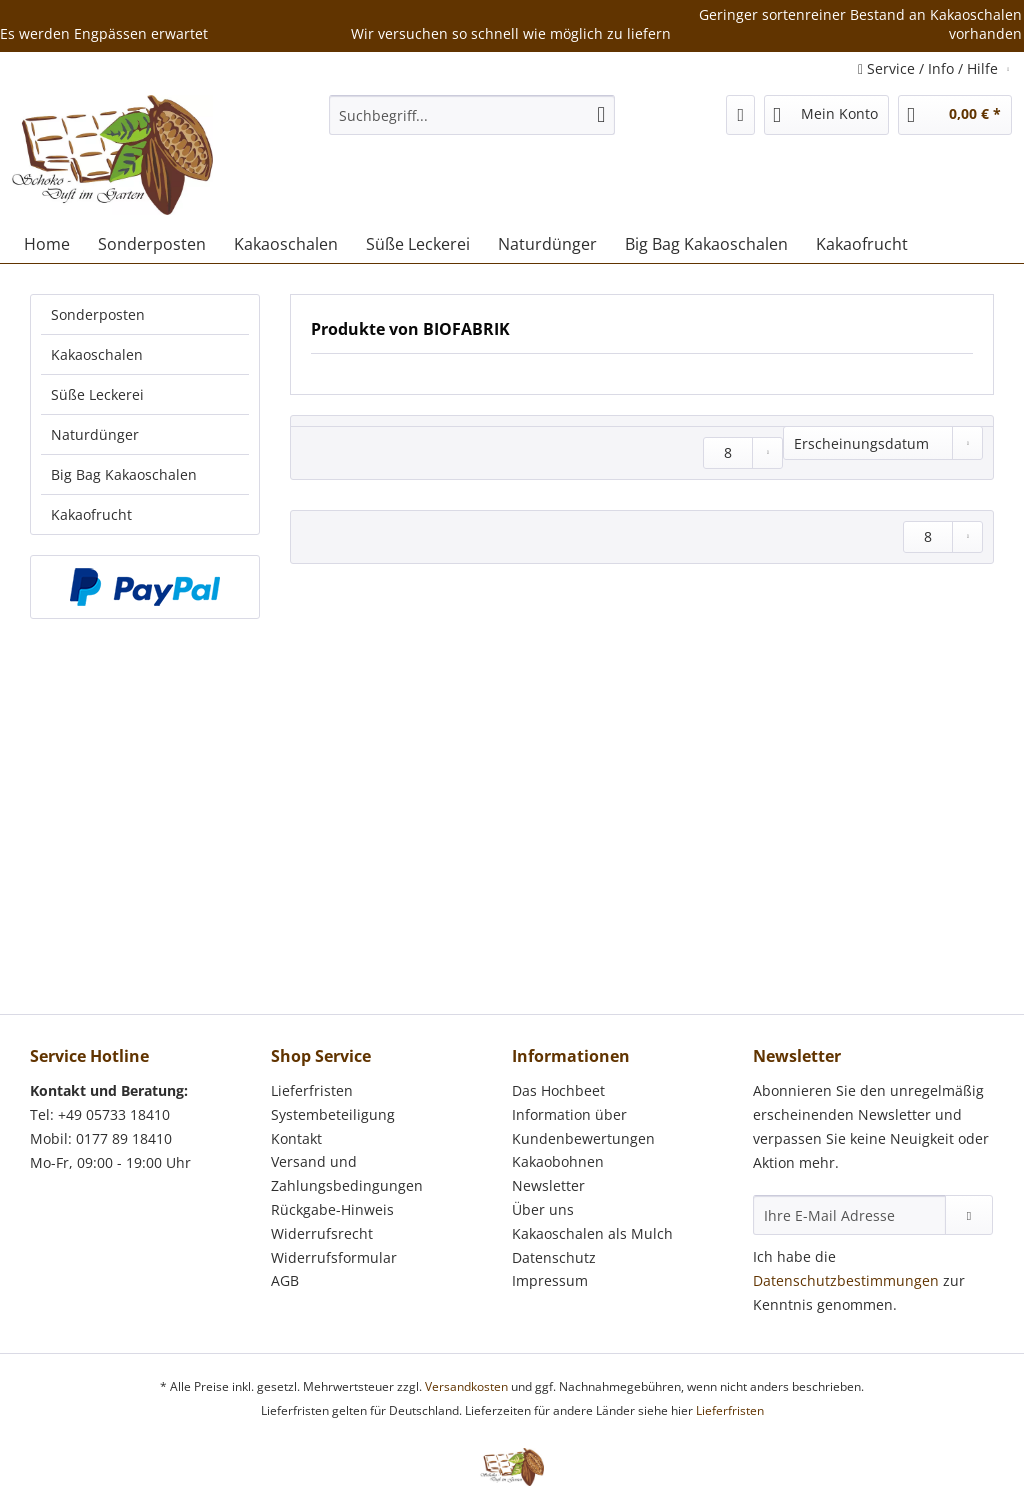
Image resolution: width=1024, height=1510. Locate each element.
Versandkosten (466, 1386)
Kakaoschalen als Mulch (592, 1233)
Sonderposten (98, 314)
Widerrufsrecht (322, 1233)
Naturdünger (95, 434)
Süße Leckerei (97, 394)
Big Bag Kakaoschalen (124, 474)
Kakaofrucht (91, 514)
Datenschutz (554, 1257)
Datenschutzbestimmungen (846, 1280)
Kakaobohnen (558, 1161)
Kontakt (296, 1138)
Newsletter (548, 1185)
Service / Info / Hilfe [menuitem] (930, 68)
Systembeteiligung (333, 1114)
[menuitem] (472, 124)
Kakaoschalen (97, 354)
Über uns (543, 1209)
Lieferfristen (312, 1090)
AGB (285, 1280)
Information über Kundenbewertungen (583, 1126)
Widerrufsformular (334, 1257)
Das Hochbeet (558, 1090)
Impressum (550, 1280)
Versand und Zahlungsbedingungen (347, 1173)
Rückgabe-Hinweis (332, 1209)
